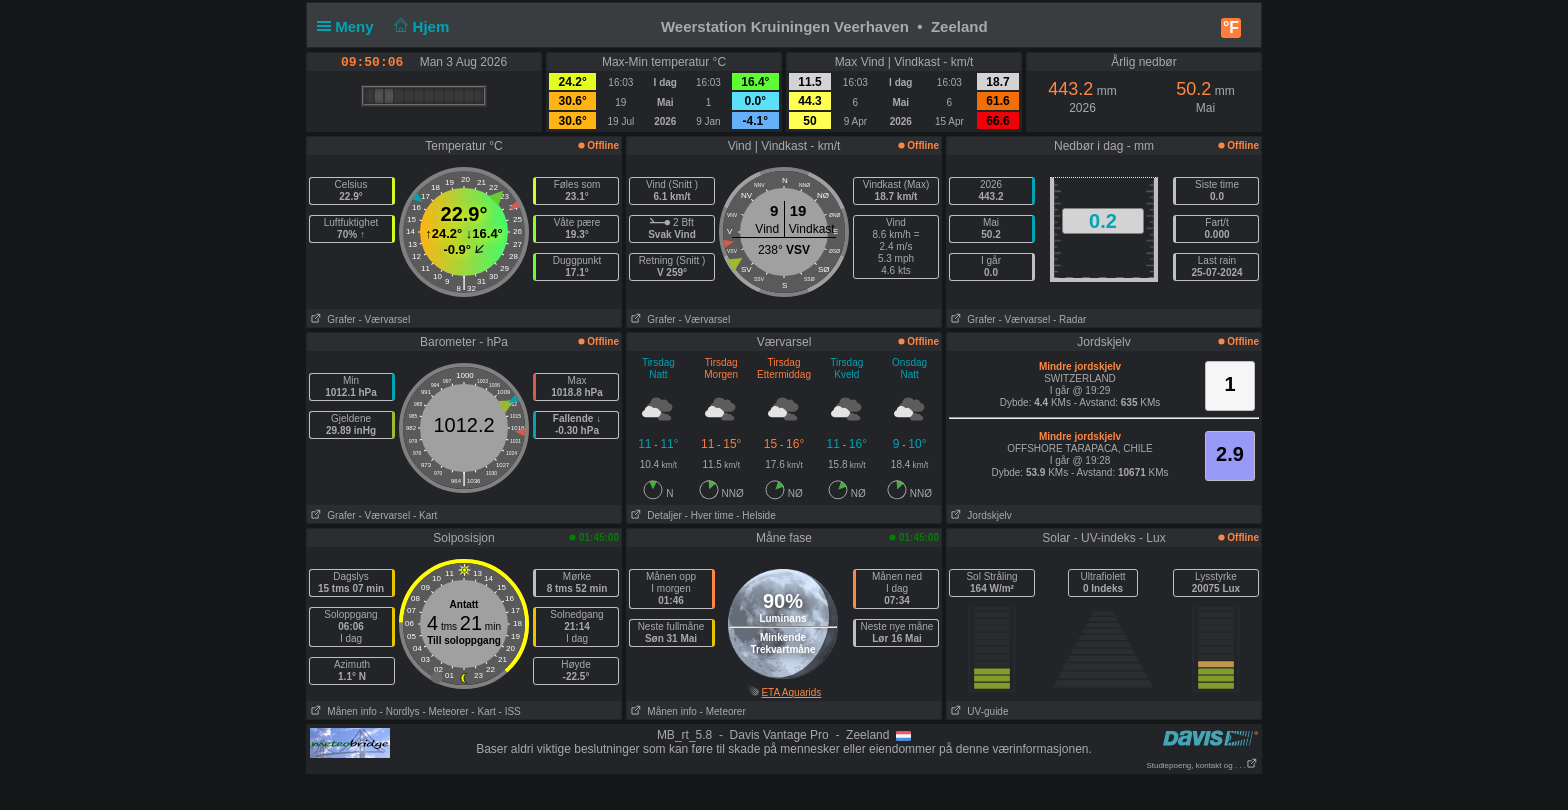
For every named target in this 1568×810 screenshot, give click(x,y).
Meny (349, 26)
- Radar (1069, 319)
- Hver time (709, 515)
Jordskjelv (979, 515)
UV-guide (977, 711)
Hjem (420, 26)
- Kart (425, 515)
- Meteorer (445, 711)
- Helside (755, 515)
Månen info (342, 711)
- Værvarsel (384, 319)
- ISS (510, 711)
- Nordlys (400, 711)
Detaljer (654, 515)
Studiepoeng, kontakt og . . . (1202, 765)
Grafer (331, 319)
